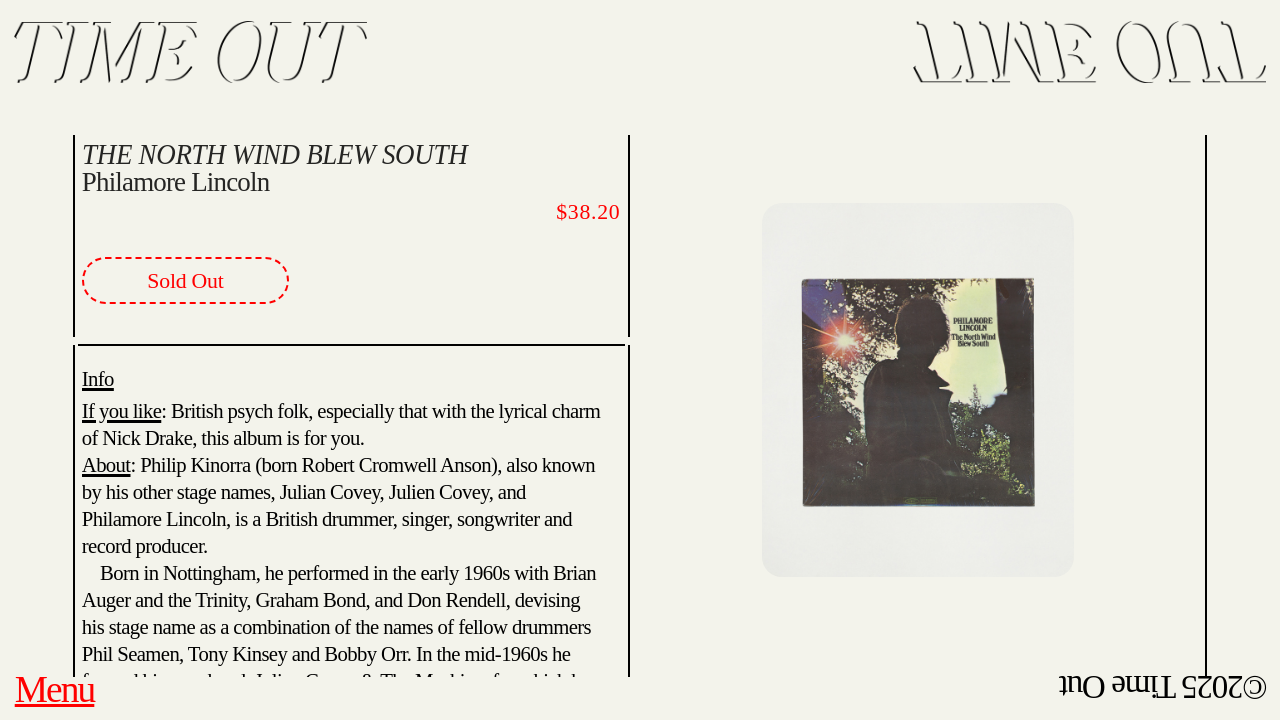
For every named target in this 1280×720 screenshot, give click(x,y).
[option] (918, 369)
